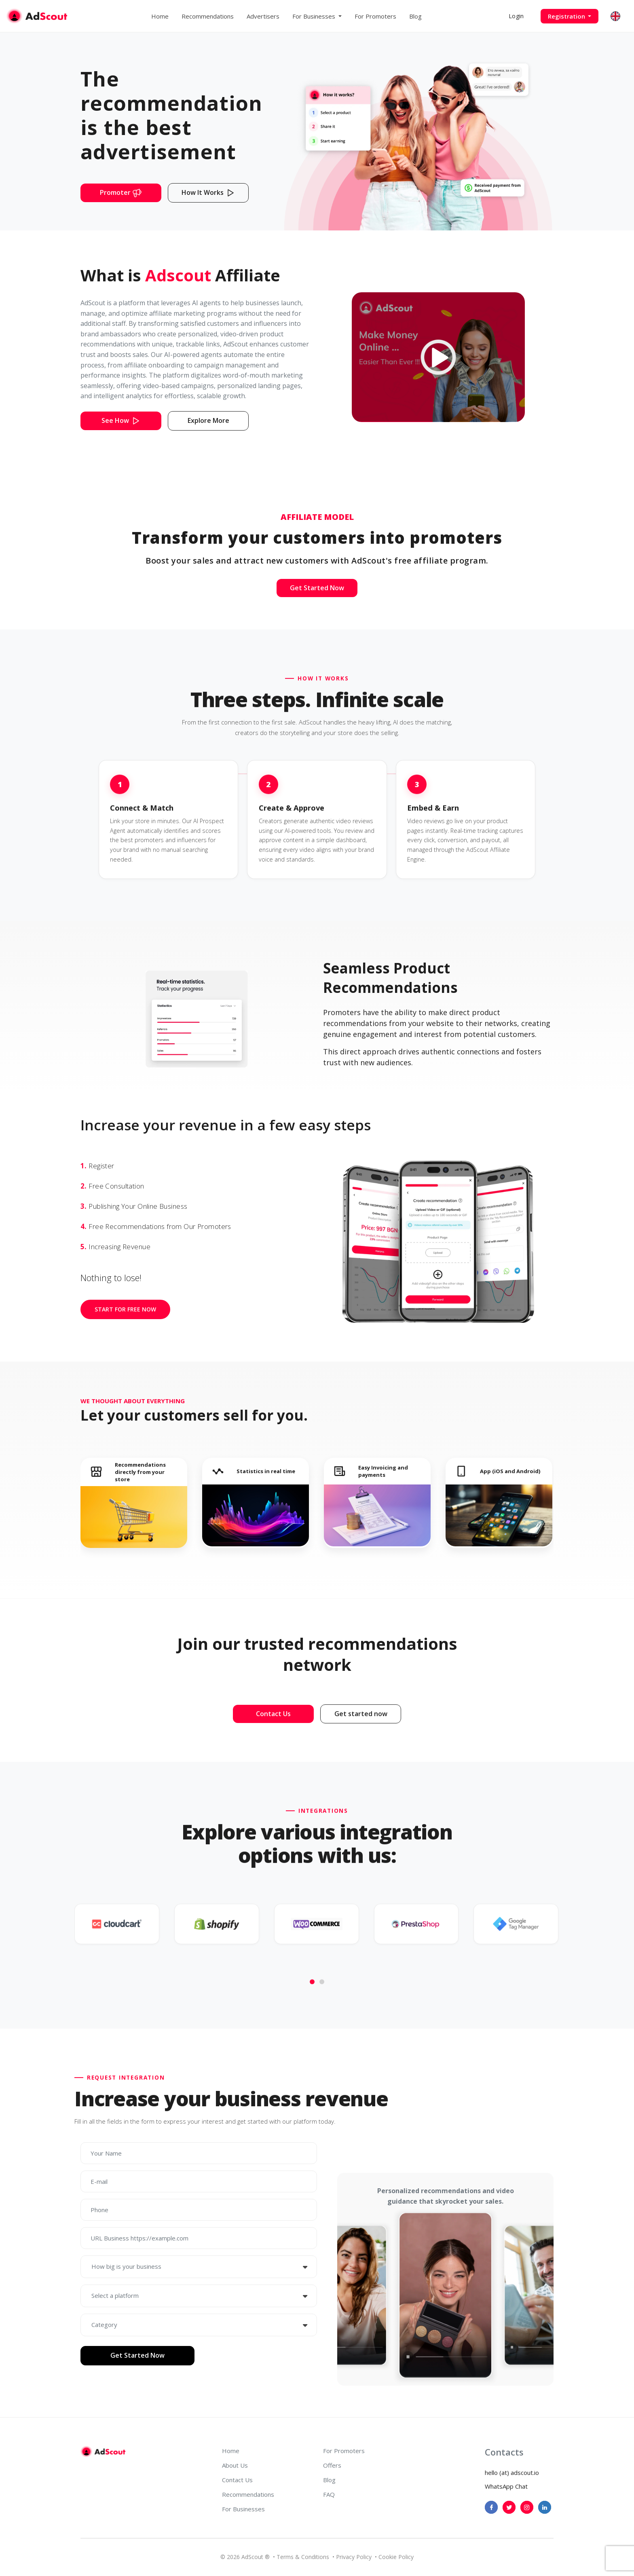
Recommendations (208, 16)
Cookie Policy (396, 2557)
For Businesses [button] (314, 16)
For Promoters (375, 16)
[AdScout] (102, 2451)
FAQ (329, 2494)
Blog (415, 16)
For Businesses (243, 2509)
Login (516, 16)
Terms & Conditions (303, 2557)
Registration (567, 16)
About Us (235, 2465)
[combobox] (198, 2266)
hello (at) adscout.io (512, 2472)
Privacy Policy (354, 2557)
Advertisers (263, 16)
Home (160, 16)
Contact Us (237, 2480)
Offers (332, 2465)
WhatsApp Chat (506, 2486)
